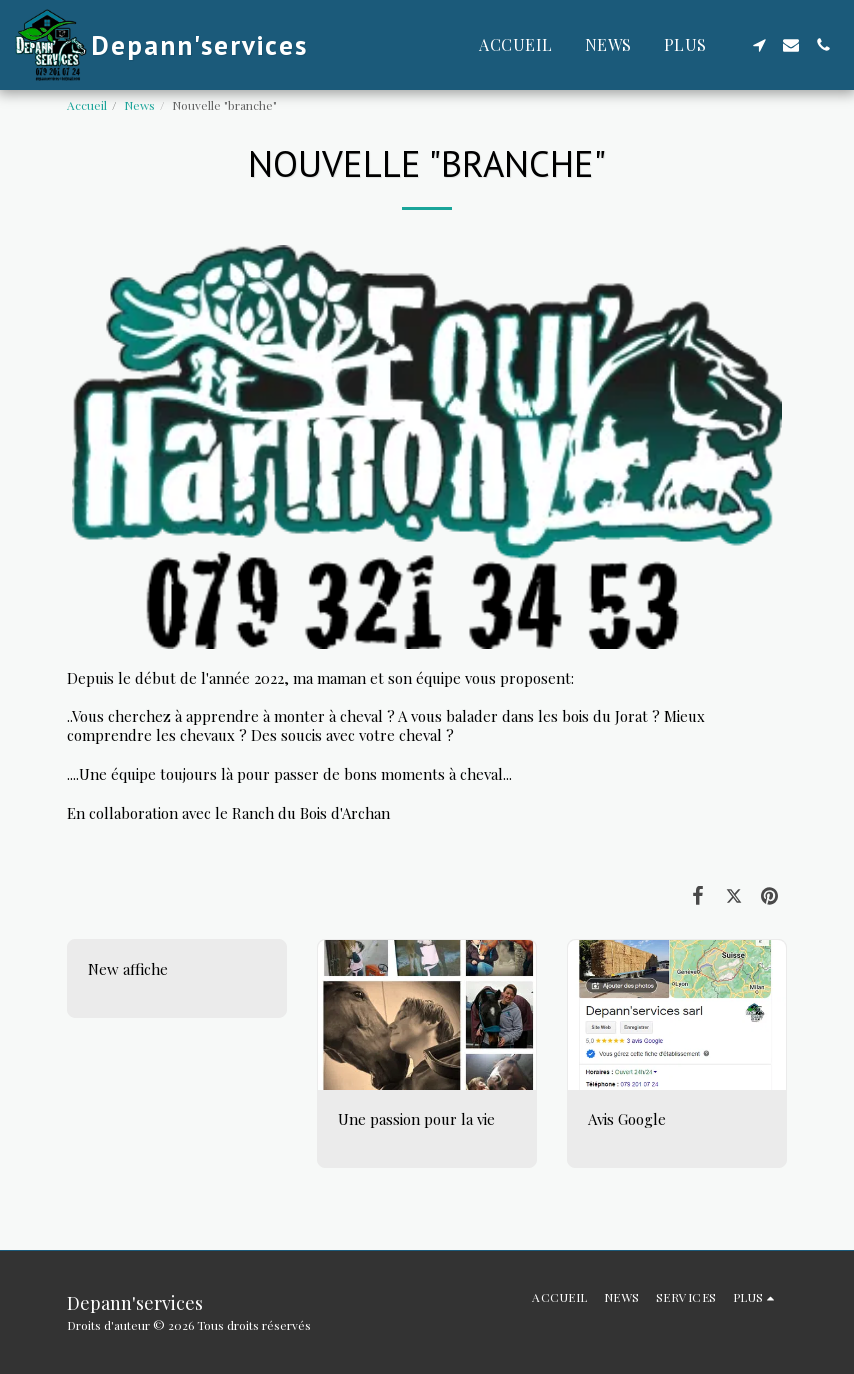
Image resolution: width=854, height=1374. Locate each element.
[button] (759, 45)
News (139, 105)
